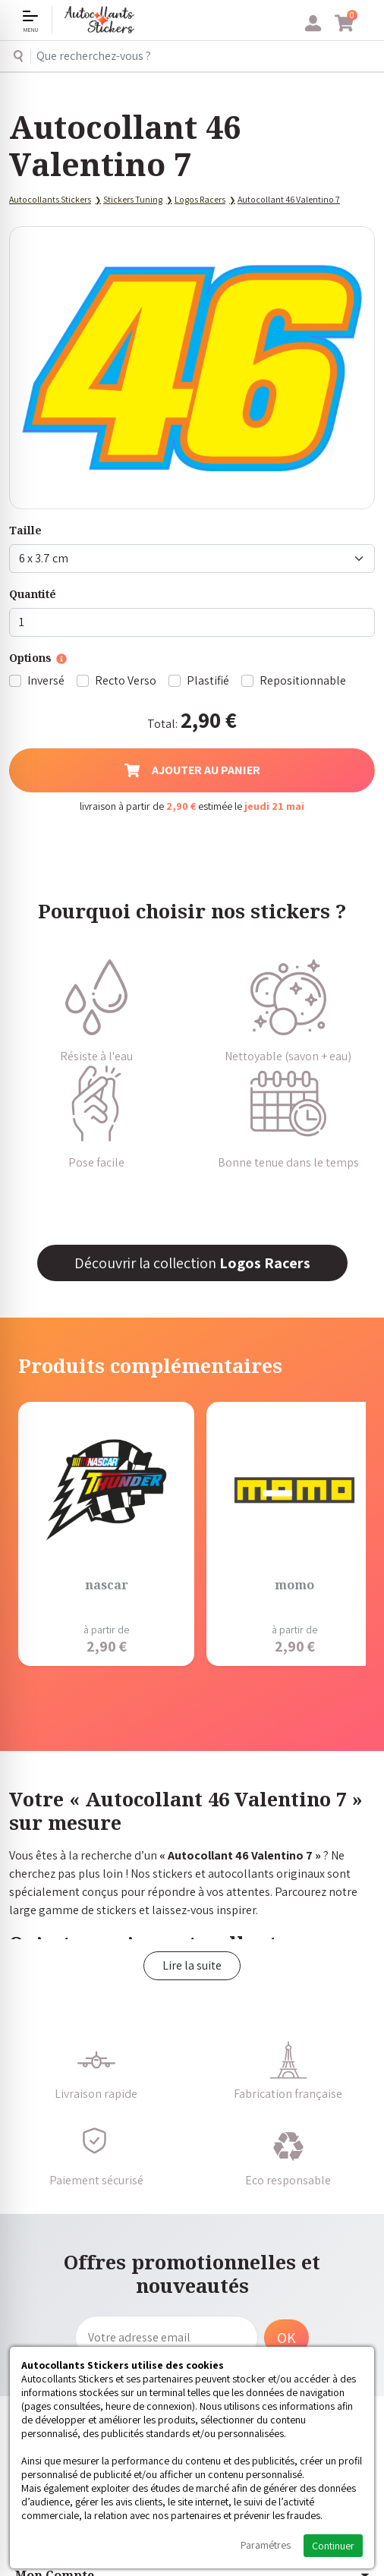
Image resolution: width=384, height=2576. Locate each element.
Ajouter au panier (192, 770)
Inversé (46, 680)
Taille (25, 530)
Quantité (32, 594)
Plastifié (208, 680)
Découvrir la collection (192, 1263)
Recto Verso (125, 680)
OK (286, 2338)
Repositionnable (303, 680)
